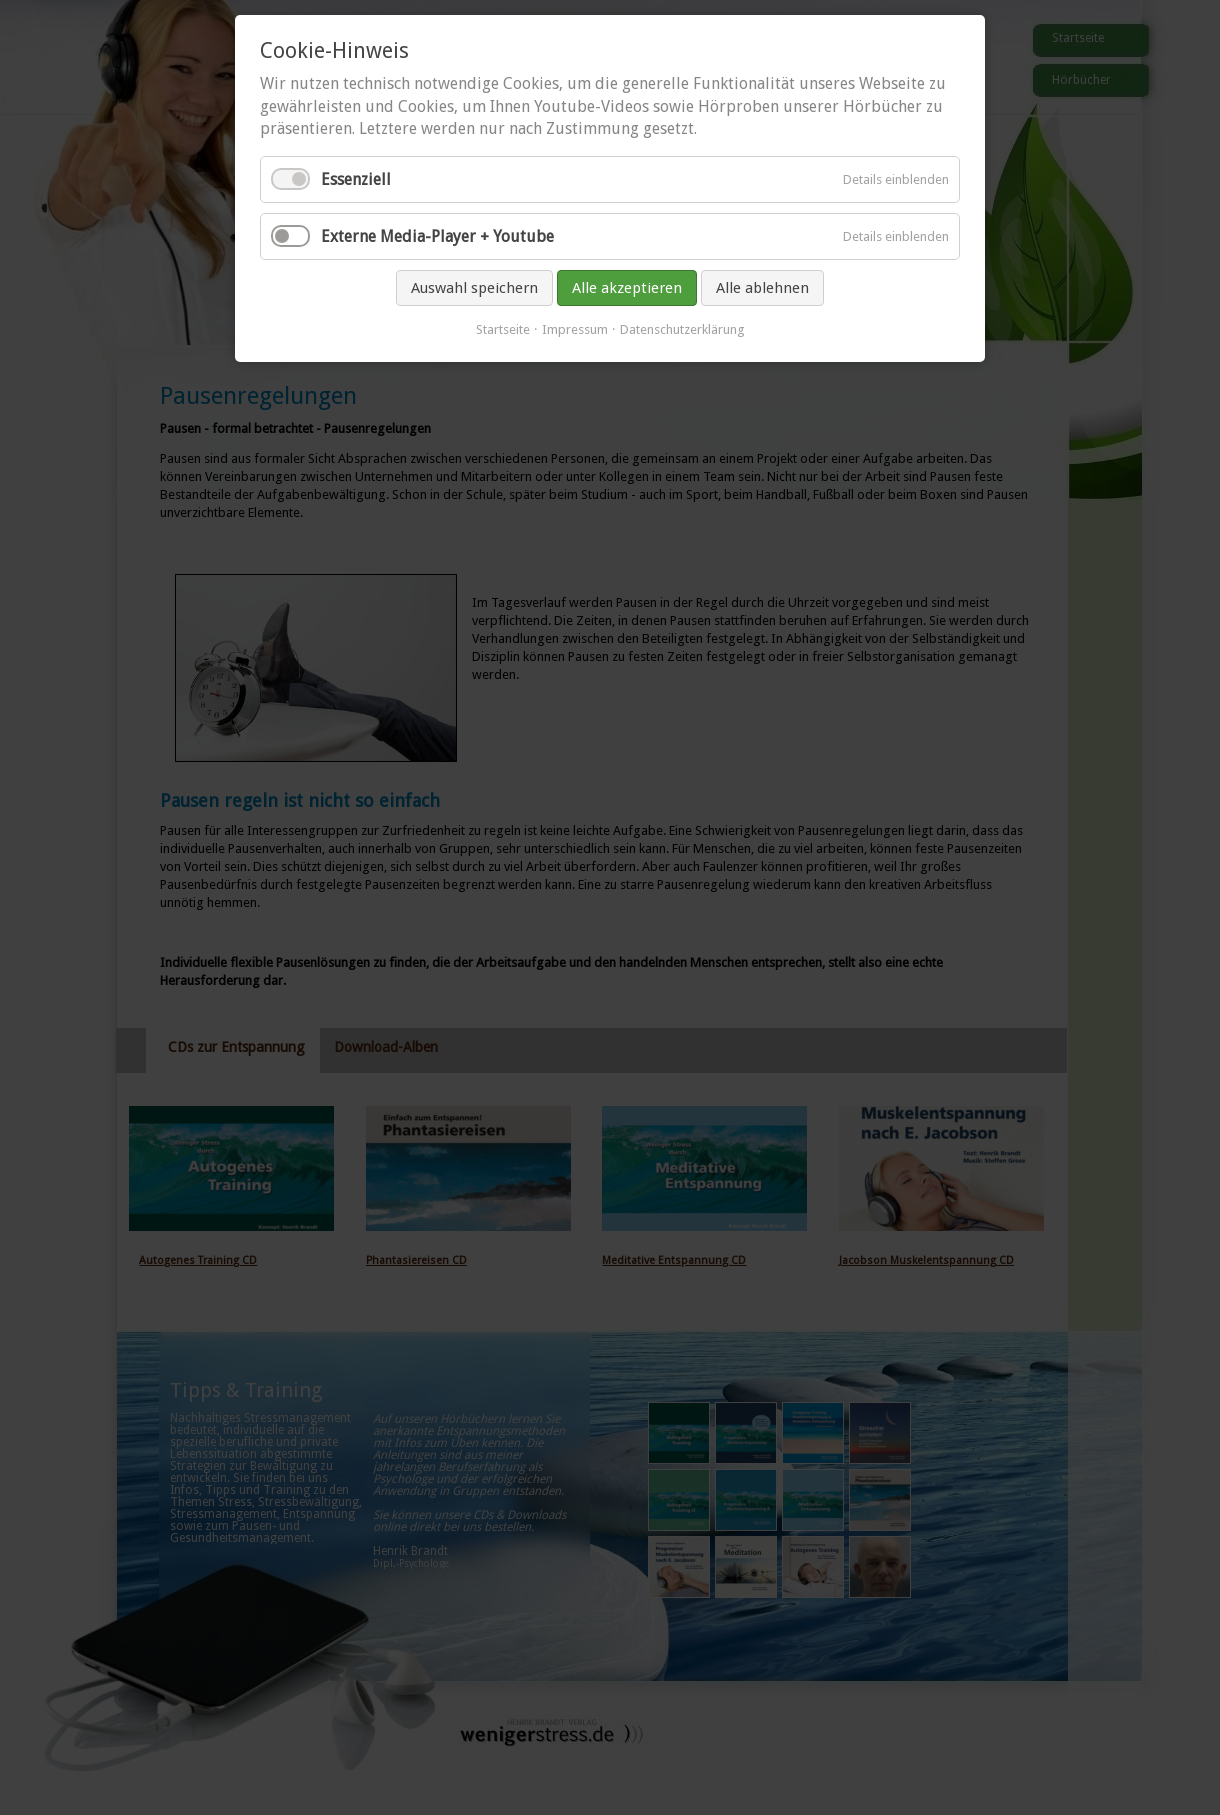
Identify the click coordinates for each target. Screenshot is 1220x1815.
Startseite (503, 329)
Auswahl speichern (474, 288)
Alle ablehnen (762, 288)
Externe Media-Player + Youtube (437, 236)
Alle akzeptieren (627, 288)
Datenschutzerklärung (682, 329)
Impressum (575, 329)
